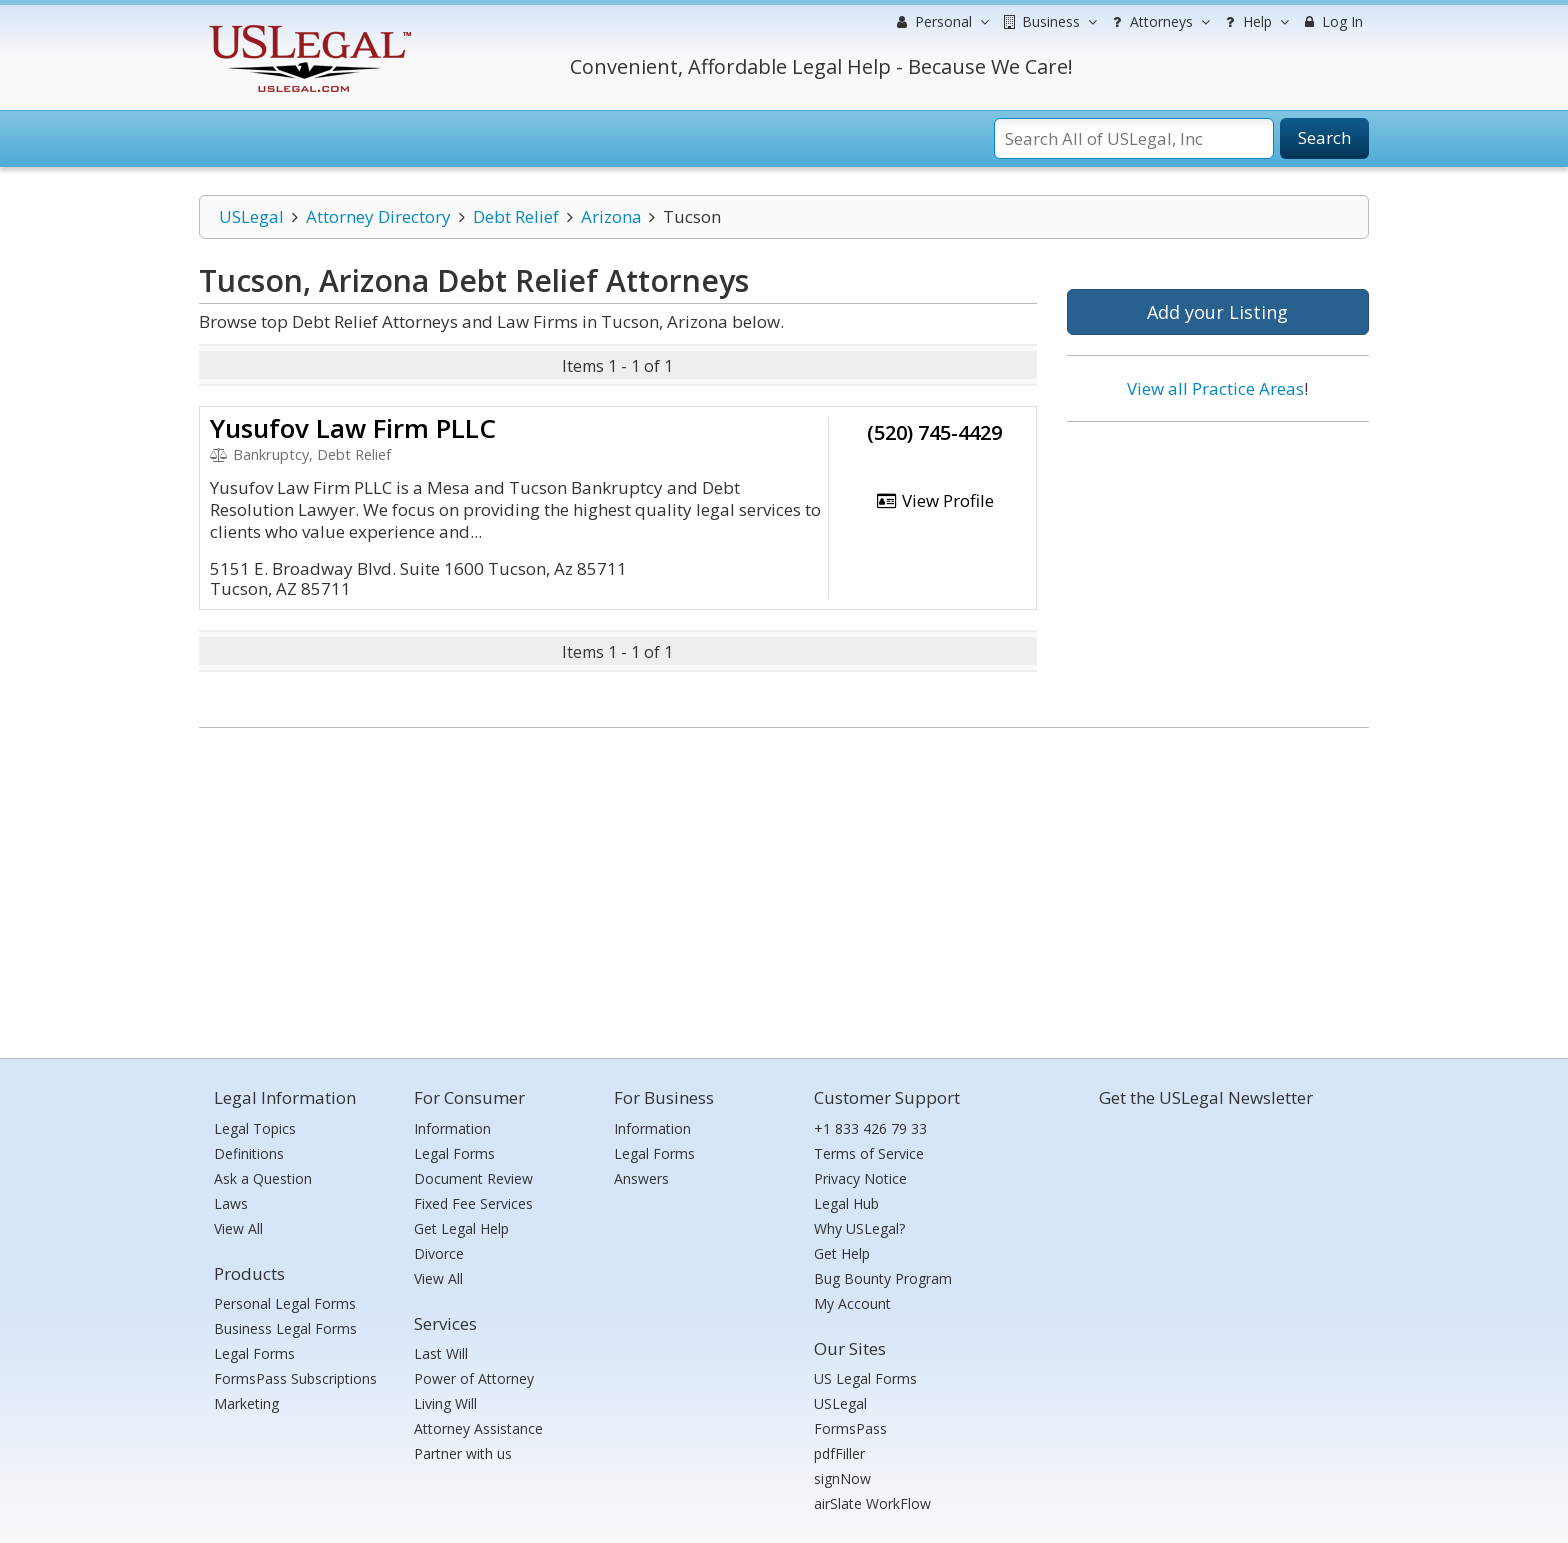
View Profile (935, 500)
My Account (852, 1303)
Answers (641, 1178)
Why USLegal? (859, 1228)
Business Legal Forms (285, 1328)
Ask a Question (263, 1178)
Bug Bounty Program (883, 1278)
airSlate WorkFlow (872, 1503)
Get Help (842, 1253)
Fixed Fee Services (473, 1203)
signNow (842, 1478)
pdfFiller (839, 1453)
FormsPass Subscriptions (295, 1378)
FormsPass (850, 1428)
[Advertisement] (1218, 567)
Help (1254, 22)
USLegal (251, 216)
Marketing (246, 1403)
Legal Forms (254, 1353)
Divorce (439, 1253)
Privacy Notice (860, 1178)
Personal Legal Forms (285, 1303)
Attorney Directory (378, 216)
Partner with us (463, 1453)
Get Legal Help (461, 1228)
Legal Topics (255, 1128)
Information (452, 1128)
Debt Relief (516, 216)
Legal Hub (846, 1203)
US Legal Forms (865, 1378)
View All (238, 1228)
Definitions (249, 1153)
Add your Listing (1217, 312)
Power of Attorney (474, 1378)
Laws (231, 1203)
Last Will (441, 1353)
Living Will (445, 1403)
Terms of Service (869, 1153)
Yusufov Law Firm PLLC (353, 428)
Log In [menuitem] (1331, 21)
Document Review (473, 1178)
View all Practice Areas (1215, 388)
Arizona (611, 216)
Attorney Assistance (478, 1428)
